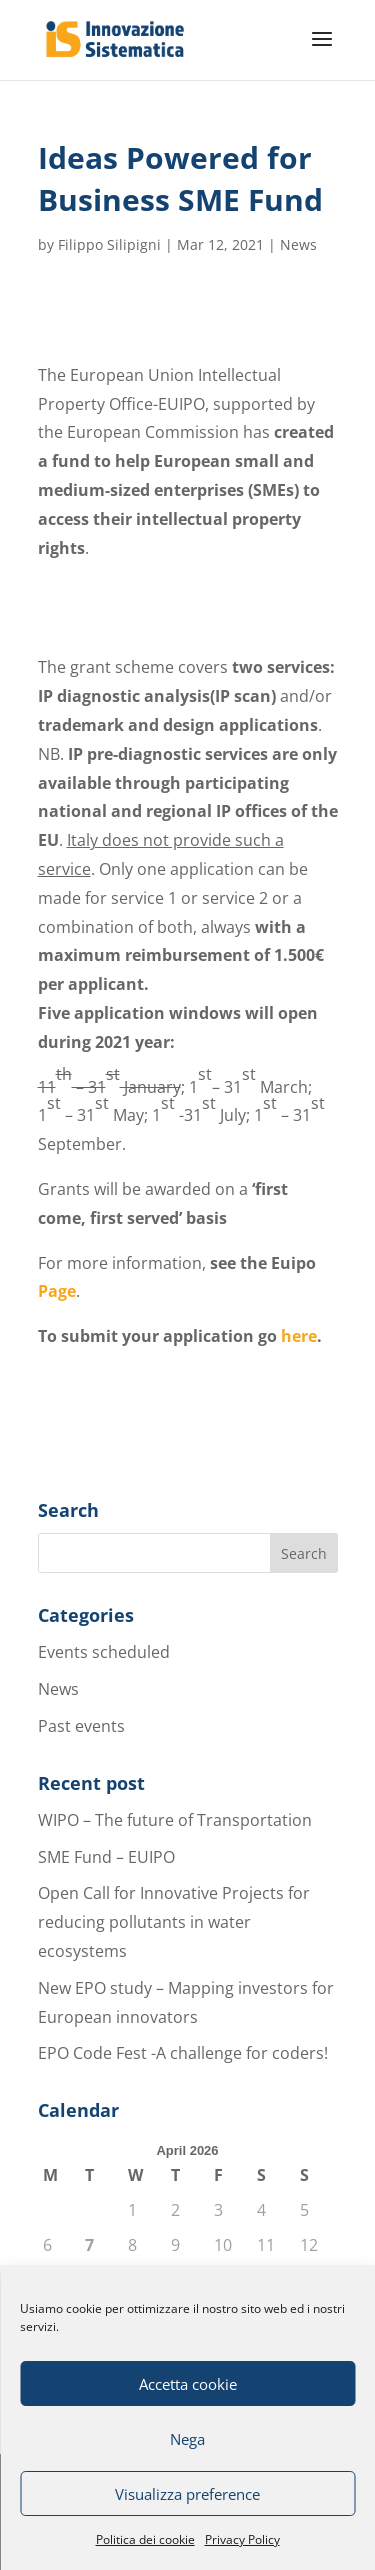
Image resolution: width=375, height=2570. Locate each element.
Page (57, 1291)
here (299, 1336)
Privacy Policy (242, 2539)
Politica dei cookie (145, 2539)
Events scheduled (104, 1652)
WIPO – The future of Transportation (175, 1820)
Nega (187, 2439)
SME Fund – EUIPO (106, 1857)
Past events (81, 1726)
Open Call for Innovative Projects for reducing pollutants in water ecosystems (174, 1922)
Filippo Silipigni (109, 244)
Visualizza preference (187, 2494)
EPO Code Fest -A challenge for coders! (183, 2053)
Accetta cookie (188, 2384)
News (298, 244)
